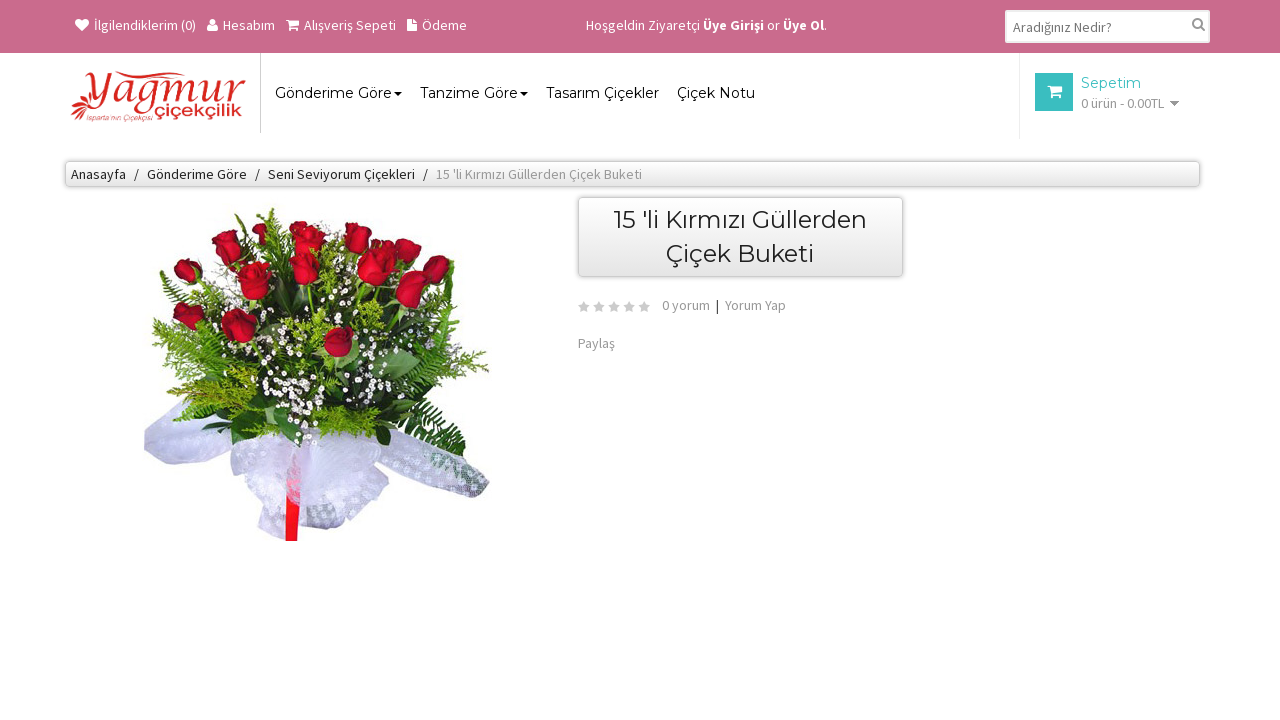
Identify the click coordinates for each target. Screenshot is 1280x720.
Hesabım (241, 25)
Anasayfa (98, 174)
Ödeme (437, 25)
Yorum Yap (755, 305)
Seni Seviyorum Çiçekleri (341, 174)
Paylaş (596, 343)
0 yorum (686, 305)
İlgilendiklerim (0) (135, 25)
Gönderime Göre (197, 174)
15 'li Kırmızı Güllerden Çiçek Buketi (539, 174)
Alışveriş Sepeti (341, 25)
